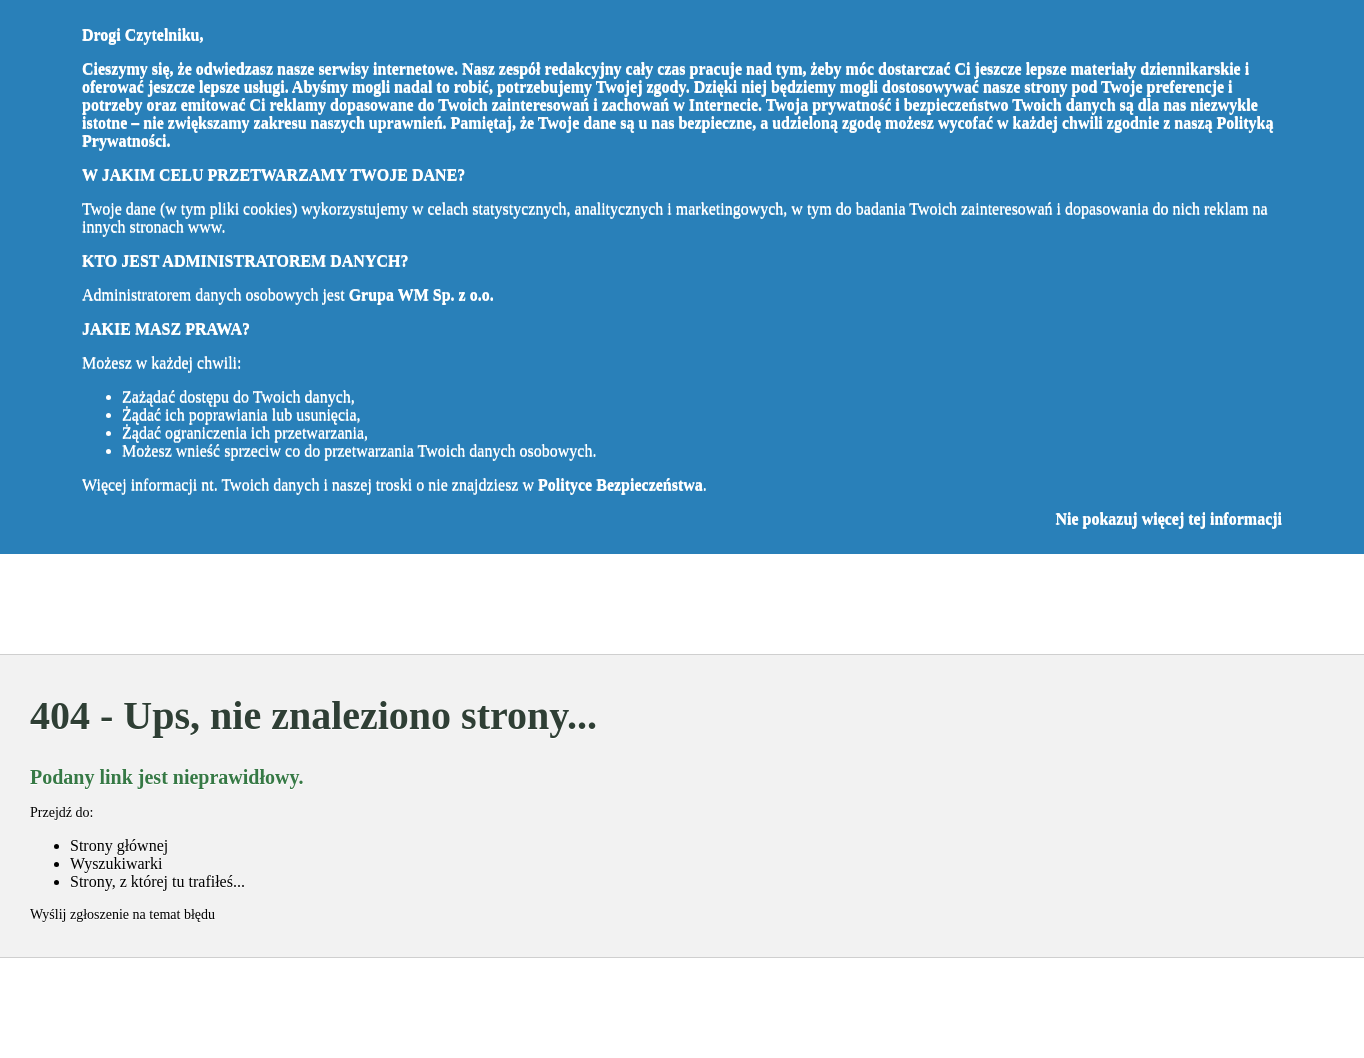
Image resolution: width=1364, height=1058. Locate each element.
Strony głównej (119, 845)
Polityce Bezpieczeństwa (620, 484)
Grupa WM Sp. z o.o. (421, 294)
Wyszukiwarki (116, 863)
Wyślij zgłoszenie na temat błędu (122, 914)
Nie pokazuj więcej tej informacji (1168, 518)
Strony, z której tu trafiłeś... (157, 881)
